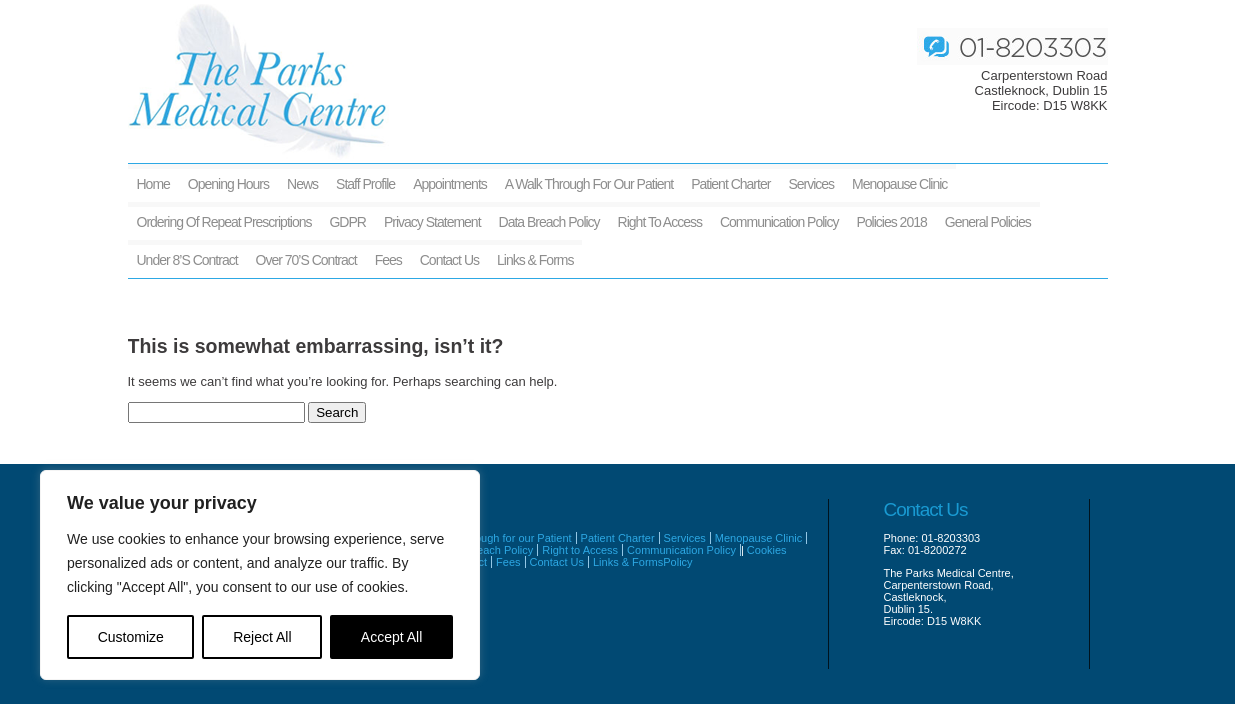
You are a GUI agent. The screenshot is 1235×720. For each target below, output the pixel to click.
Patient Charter (730, 184)
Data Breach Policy (549, 222)
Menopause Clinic (899, 184)
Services (811, 184)
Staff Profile (365, 184)
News (302, 184)
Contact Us (449, 260)
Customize (131, 637)
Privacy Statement (432, 222)
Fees (388, 260)
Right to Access (660, 222)
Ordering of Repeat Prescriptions (224, 222)
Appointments (450, 184)
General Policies (988, 222)
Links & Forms (535, 260)
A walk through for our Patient (589, 184)
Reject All (262, 637)
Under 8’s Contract (187, 260)
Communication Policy (779, 222)
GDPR (347, 222)
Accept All (391, 637)
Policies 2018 (891, 222)
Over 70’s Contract (306, 260)
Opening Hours (228, 184)
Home (153, 184)
